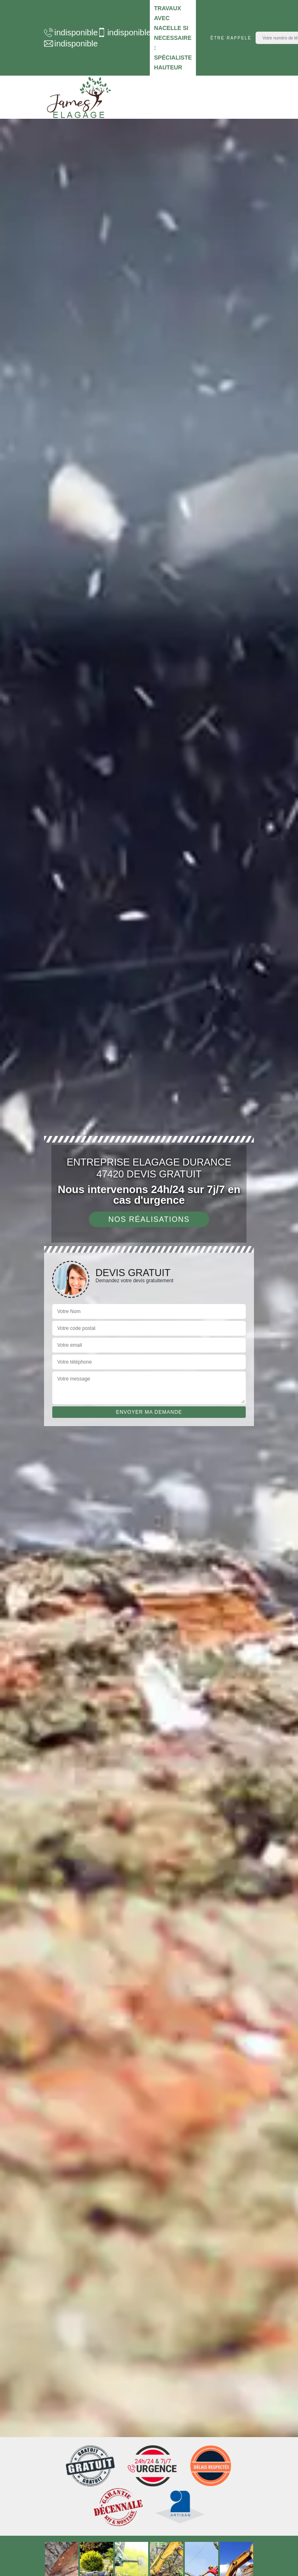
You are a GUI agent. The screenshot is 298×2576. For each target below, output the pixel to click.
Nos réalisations (149, 1219)
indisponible (66, 32)
